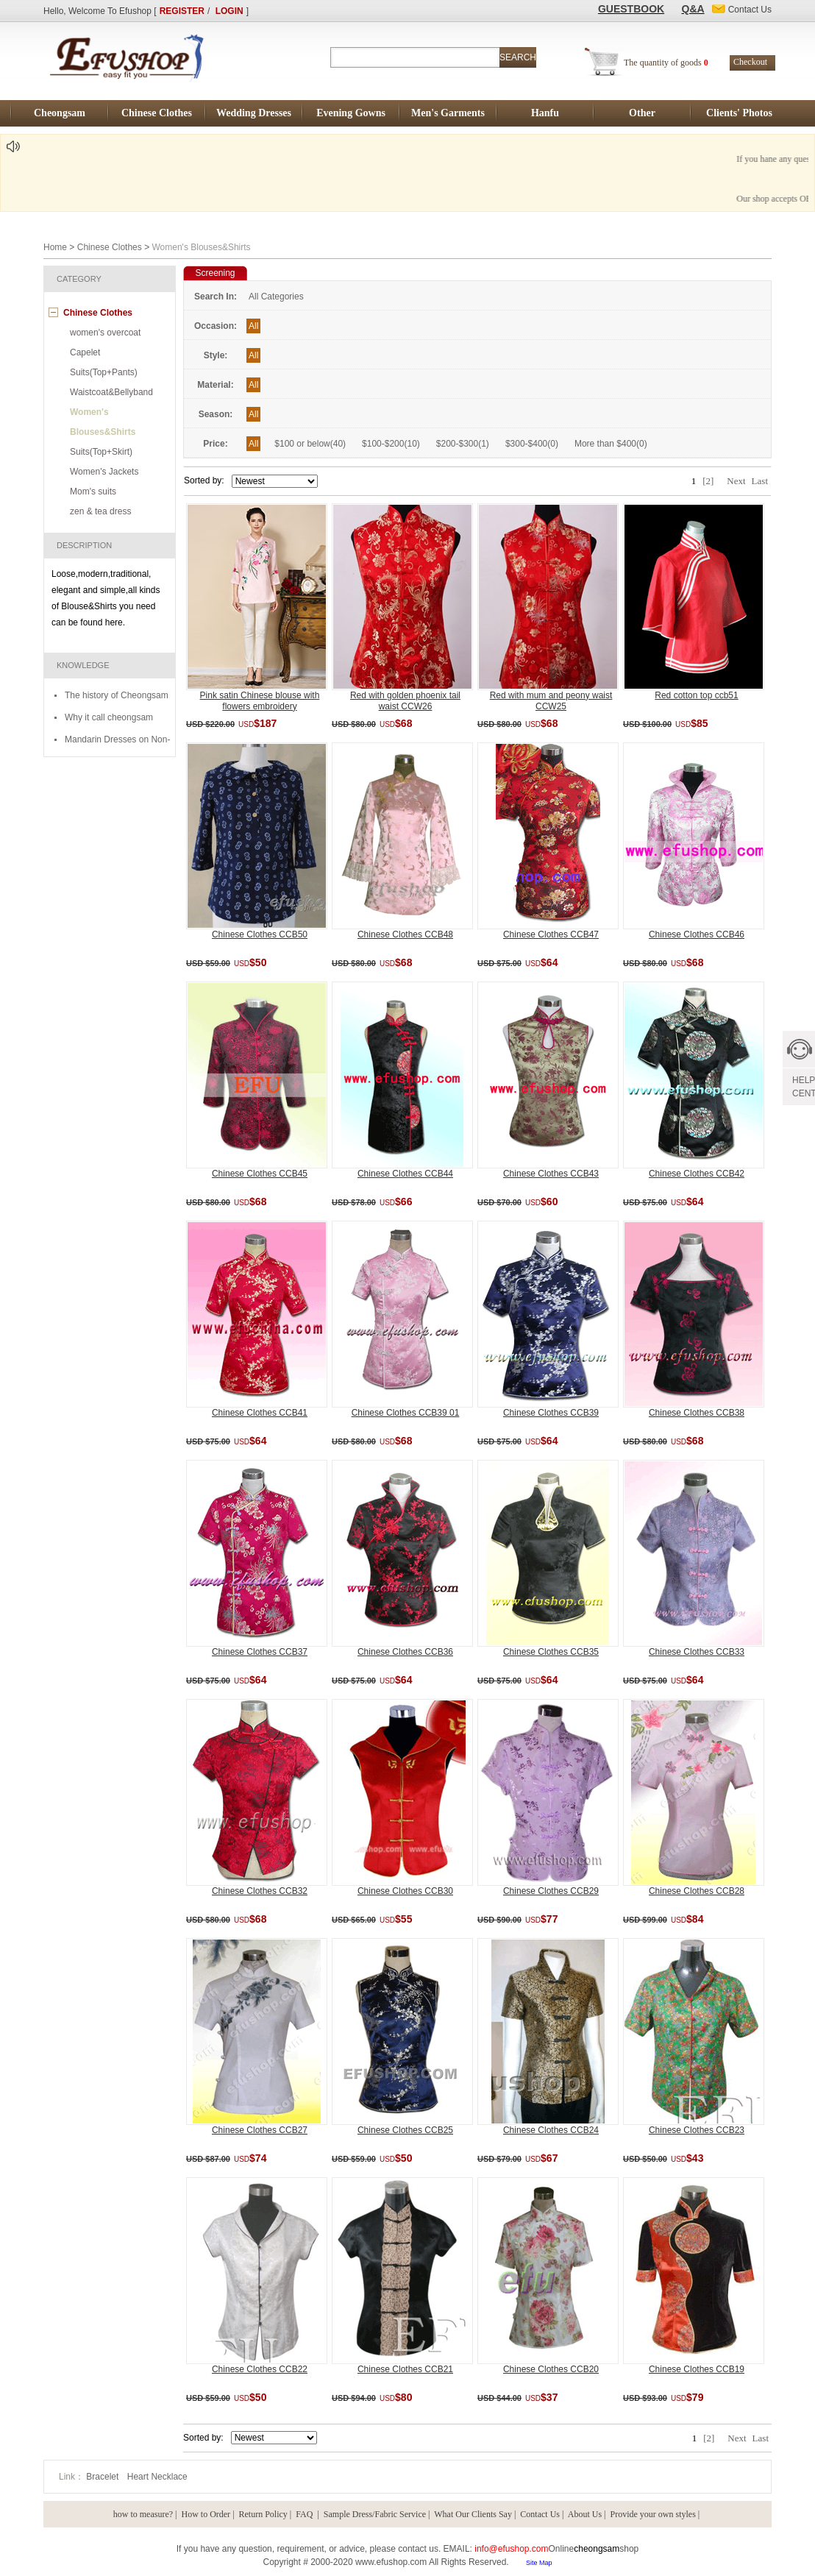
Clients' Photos (739, 112)
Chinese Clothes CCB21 (405, 2369)
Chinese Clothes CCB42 (696, 1173)
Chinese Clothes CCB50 (259, 934)
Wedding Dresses (253, 112)
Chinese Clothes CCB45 (259, 1173)
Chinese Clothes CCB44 (405, 1173)
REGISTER (182, 11)
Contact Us (540, 2514)
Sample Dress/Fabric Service (375, 2514)
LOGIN (229, 11)
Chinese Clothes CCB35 (551, 1652)
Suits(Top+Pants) (104, 372)
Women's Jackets (104, 471)
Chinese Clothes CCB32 (259, 1891)
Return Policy (263, 2514)
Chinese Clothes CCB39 (551, 1413)
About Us (585, 2514)
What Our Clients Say (473, 2514)
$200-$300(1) (462, 444)
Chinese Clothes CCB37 (259, 1652)
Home (55, 247)
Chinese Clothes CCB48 (405, 934)
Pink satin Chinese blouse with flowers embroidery (260, 701)
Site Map (539, 2562)
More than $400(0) (610, 444)
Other (642, 112)
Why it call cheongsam (109, 717)
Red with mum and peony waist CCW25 (551, 701)
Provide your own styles (653, 2514)
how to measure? (143, 2514)
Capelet (85, 352)
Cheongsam (59, 112)
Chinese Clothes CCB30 (405, 1891)
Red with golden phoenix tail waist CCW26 (405, 701)
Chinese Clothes (156, 112)
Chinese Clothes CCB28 (696, 1891)
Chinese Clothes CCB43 (551, 1173)
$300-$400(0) (531, 444)
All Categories (276, 296)
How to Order (205, 2514)
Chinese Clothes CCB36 (405, 1652)
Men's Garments (448, 112)
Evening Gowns (350, 112)
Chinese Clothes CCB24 (551, 2130)
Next (736, 480)
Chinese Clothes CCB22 (259, 2369)
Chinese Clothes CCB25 (405, 2130)
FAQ (305, 2514)
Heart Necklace (157, 2477)
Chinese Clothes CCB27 (259, 2130)
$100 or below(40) (310, 444)
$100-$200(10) (391, 444)
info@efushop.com (511, 2549)
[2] (707, 480)
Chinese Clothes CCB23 (696, 2130)
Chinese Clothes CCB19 (696, 2369)
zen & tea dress (100, 511)
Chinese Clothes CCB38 (696, 1413)
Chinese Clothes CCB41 (259, 1413)
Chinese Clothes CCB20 (551, 2369)
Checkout (750, 62)
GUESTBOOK (631, 9)
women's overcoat (105, 332)
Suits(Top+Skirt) (101, 452)
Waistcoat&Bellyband (111, 392)
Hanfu (545, 112)
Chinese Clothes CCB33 (696, 1652)
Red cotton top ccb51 (696, 695)
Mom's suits (93, 491)
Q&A (693, 9)
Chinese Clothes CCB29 (551, 1891)
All (253, 326)
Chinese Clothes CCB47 (551, 934)
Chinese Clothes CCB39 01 (406, 1413)
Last (760, 480)
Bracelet (103, 2477)
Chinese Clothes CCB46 (696, 934)
